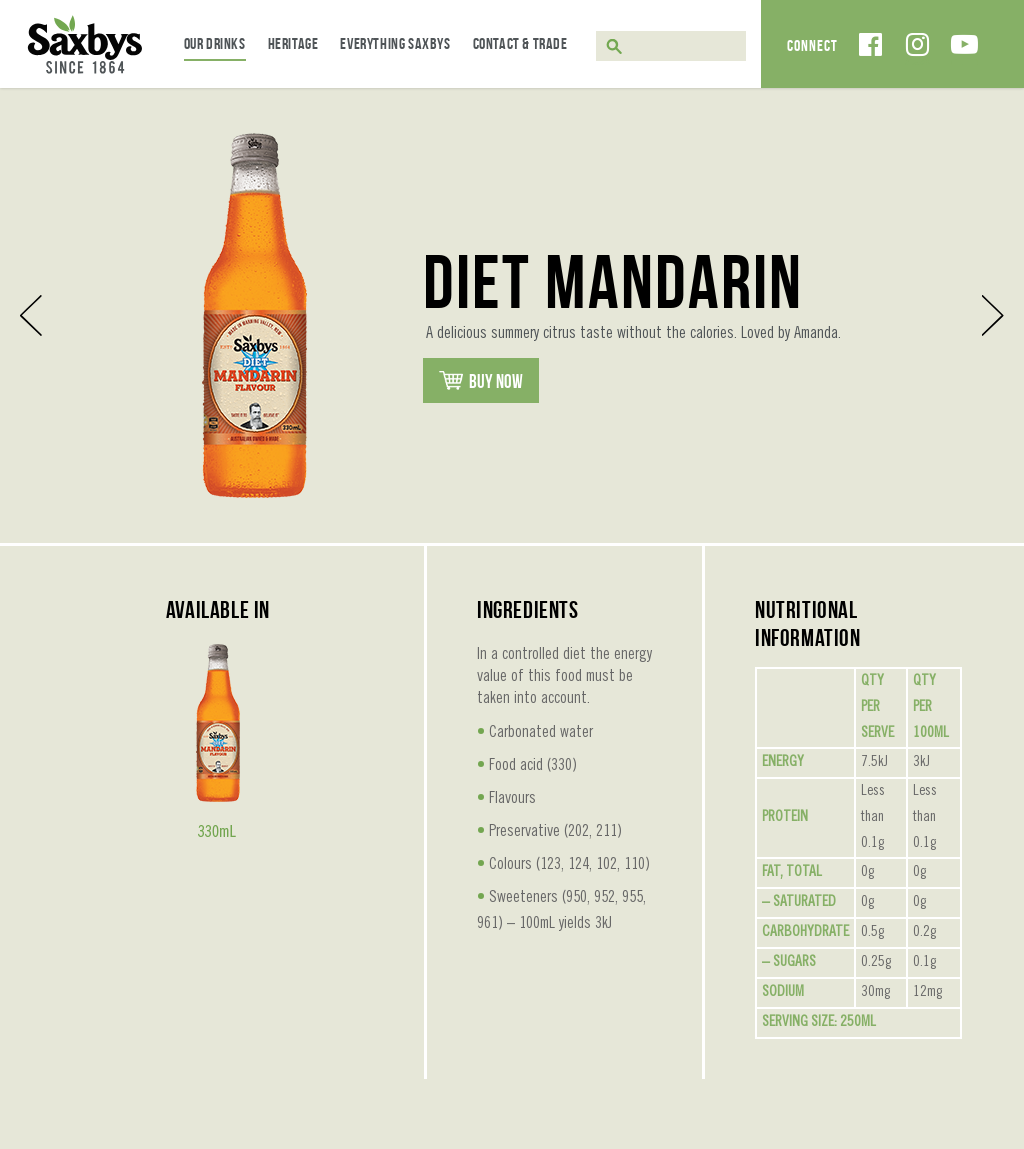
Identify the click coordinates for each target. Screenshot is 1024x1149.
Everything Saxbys (395, 43)
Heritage (293, 43)
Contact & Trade (520, 43)
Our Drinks (215, 43)
